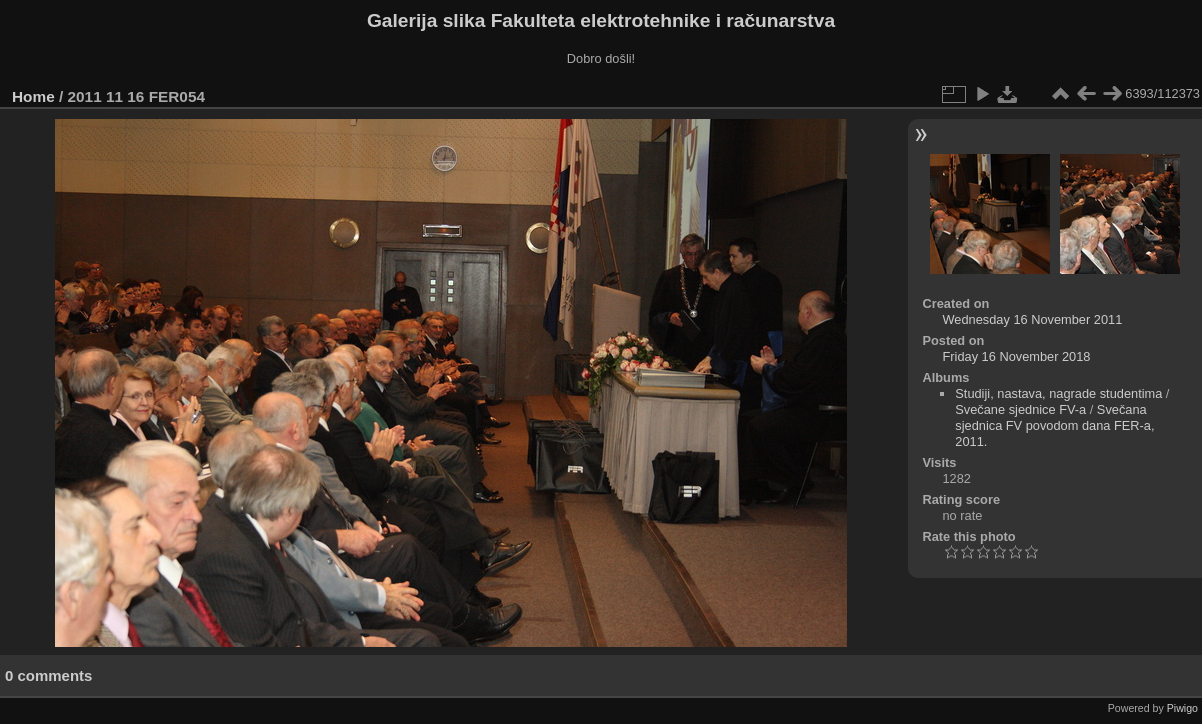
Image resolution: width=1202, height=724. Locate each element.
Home (33, 96)
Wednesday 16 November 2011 (1033, 319)
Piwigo (1182, 708)
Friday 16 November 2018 (1017, 356)
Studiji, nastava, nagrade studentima (1058, 393)
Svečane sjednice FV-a (1020, 409)
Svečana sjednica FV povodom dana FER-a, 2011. (1054, 425)
